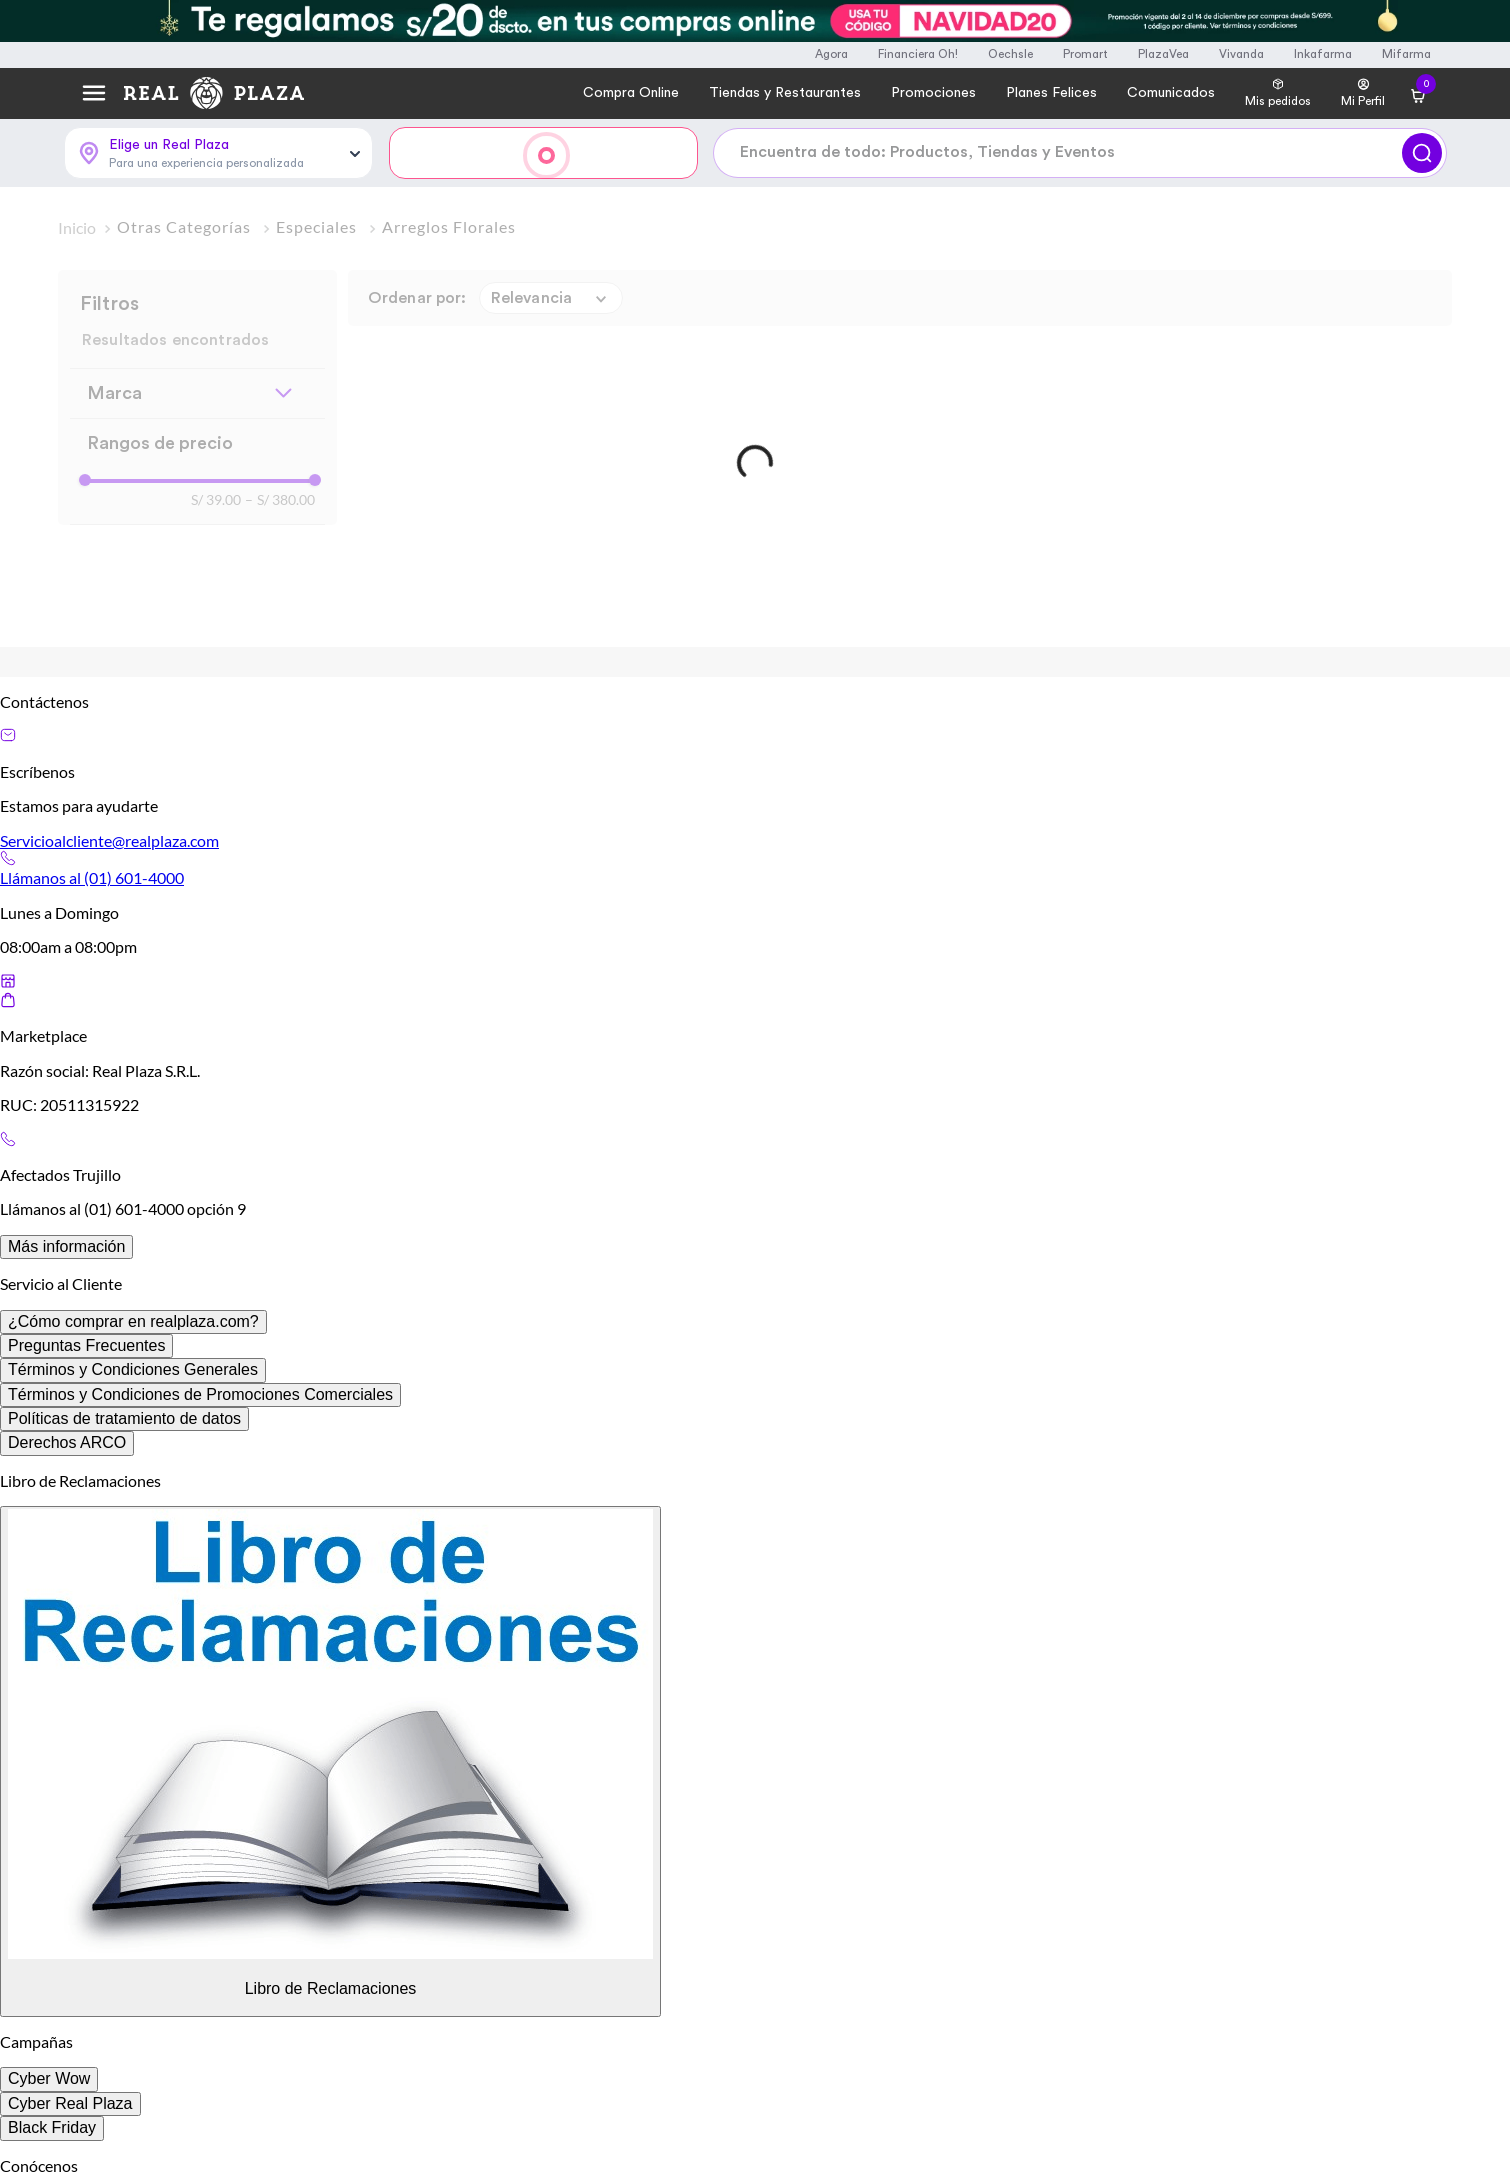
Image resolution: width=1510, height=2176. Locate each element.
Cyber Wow (49, 2078)
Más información (66, 1246)
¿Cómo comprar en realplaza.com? (133, 1321)
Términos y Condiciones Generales (133, 1369)
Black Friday (52, 2127)
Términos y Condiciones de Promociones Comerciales (200, 1394)
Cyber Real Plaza (70, 2103)
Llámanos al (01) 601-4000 (92, 877)
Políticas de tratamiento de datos (124, 1418)
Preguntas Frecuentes (86, 1345)
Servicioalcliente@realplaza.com (109, 840)
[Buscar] (1422, 153)
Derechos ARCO (67, 1442)
